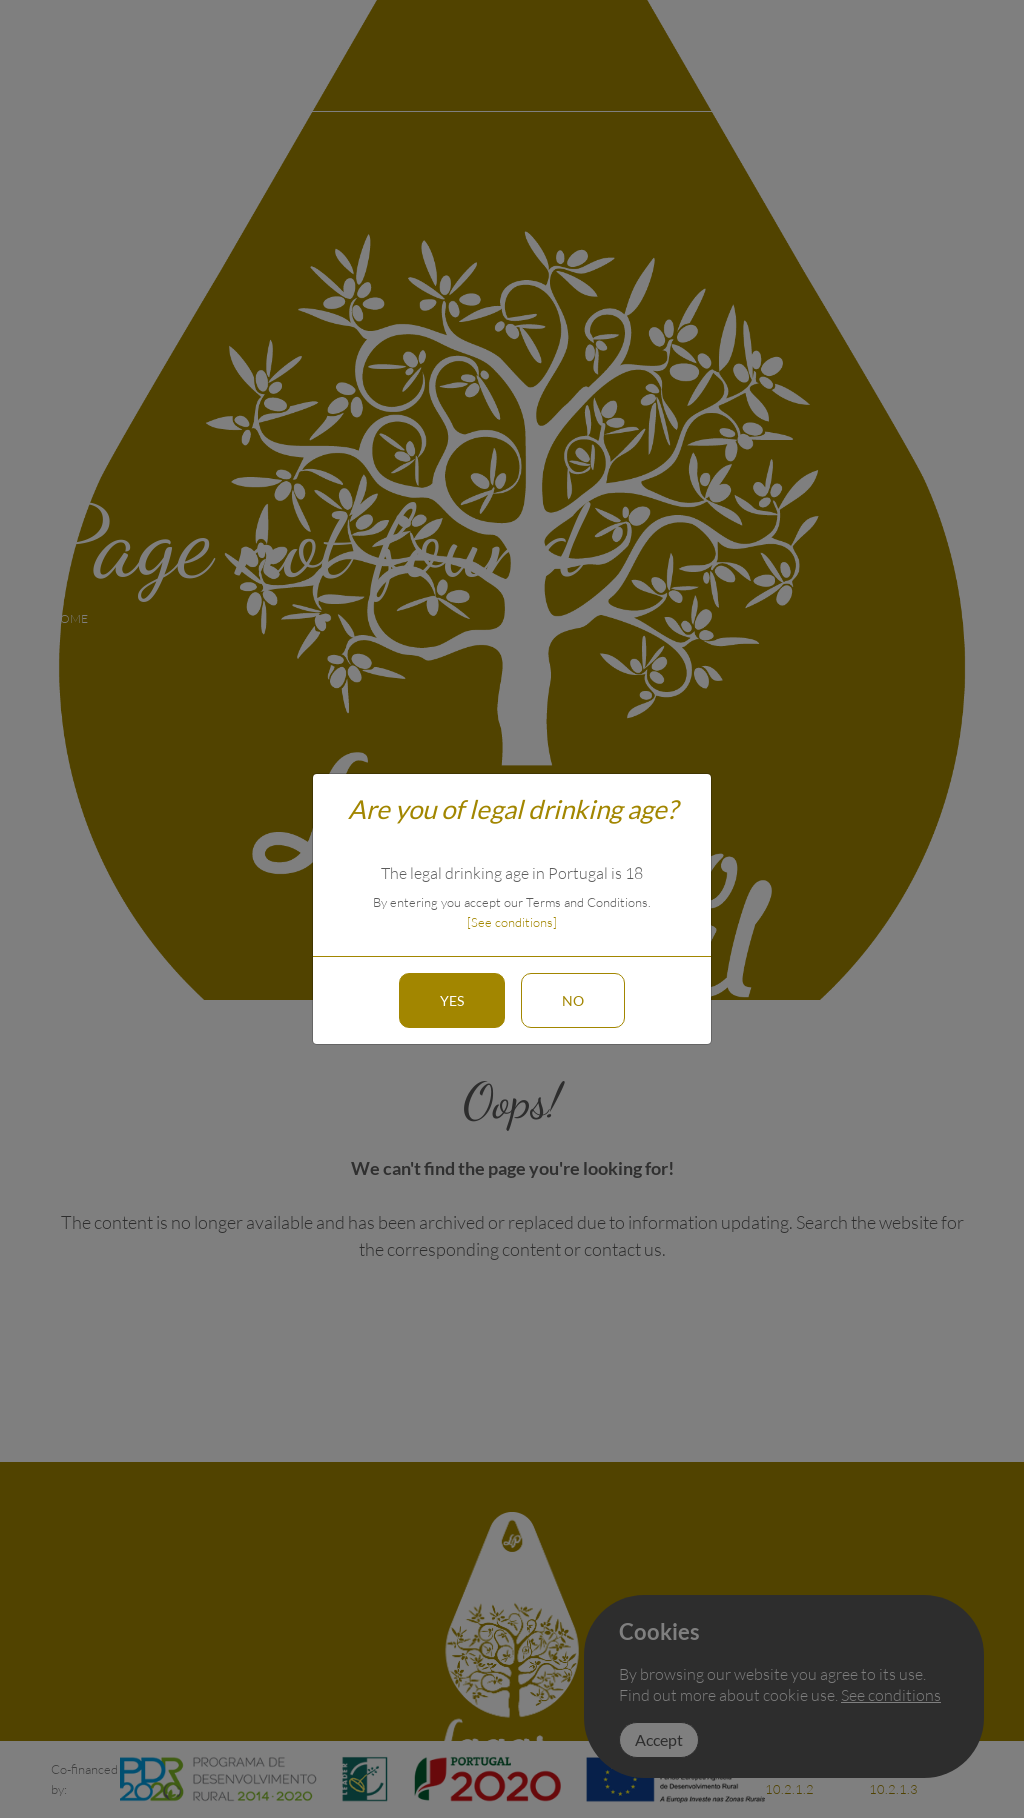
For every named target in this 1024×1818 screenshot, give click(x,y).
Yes (452, 1000)
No (573, 1000)
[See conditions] (512, 922)
